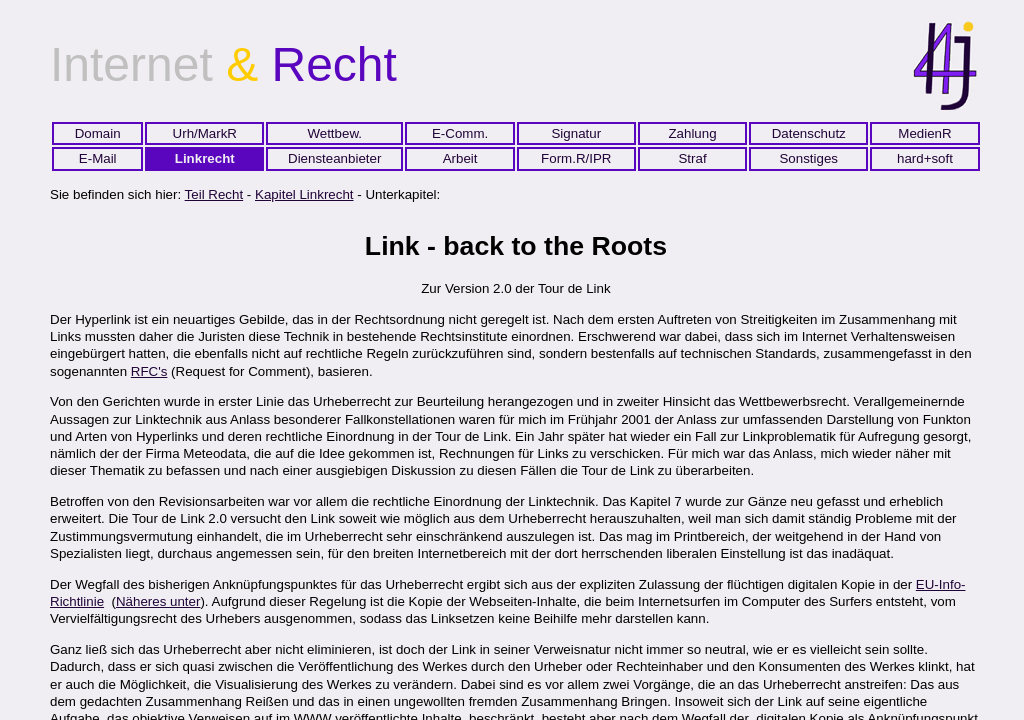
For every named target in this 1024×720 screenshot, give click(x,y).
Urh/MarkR (205, 133)
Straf (692, 158)
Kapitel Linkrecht (304, 194)
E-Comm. (460, 133)
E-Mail (98, 158)
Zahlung (692, 133)
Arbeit (460, 158)
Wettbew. (334, 133)
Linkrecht (205, 158)
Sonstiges (808, 158)
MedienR (924, 133)
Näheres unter (158, 601)
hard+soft (925, 158)
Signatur (576, 133)
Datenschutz (809, 133)
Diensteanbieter (334, 158)
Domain (98, 133)
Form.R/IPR (576, 158)
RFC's (149, 371)
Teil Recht (214, 194)
